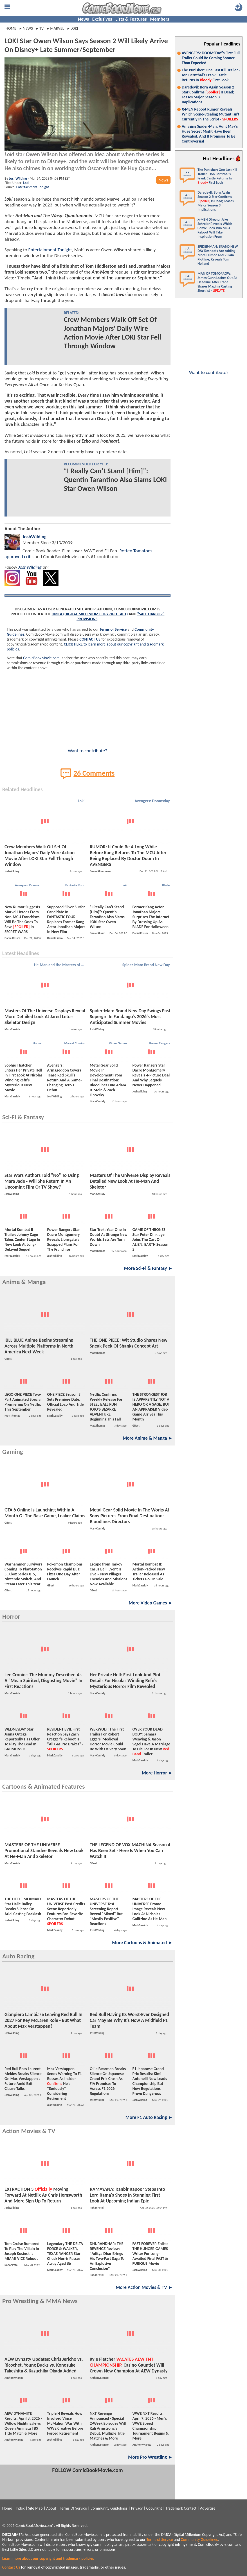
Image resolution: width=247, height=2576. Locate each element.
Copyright (154, 2508)
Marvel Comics (74, 1043)
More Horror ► (157, 1773)
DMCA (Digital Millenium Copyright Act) (90, 614)
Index (20, 2508)
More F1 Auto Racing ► (149, 2117)
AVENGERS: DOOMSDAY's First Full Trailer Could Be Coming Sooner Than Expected (211, 57)
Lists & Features (131, 19)
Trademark (174, 2508)
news (28, 28)
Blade (166, 885)
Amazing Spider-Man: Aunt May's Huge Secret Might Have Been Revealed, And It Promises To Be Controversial (210, 134)
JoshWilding (18, 178)
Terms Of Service (73, 2508)
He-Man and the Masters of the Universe (60, 964)
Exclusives (102, 19)
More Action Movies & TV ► (144, 2287)
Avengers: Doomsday (152, 800)
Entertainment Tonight (32, 187)
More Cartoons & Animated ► (142, 1943)
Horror (37, 1043)
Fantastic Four (75, 885)
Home (11, 28)
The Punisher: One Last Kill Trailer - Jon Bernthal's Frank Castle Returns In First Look (211, 75)
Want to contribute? (87, 748)
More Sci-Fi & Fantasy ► (148, 1268)
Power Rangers (159, 1043)
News (83, 19)
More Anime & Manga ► (148, 1438)
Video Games (118, 1043)
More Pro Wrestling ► (150, 2457)
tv (41, 28)
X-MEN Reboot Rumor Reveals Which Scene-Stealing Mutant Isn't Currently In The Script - (210, 114)
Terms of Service (113, 629)
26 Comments (88, 773)
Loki (26, 183)
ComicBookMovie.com (41, 657)
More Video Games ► (151, 1603)
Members (159, 19)
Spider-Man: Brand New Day (146, 964)
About (51, 2508)
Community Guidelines (108, 2508)
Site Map (35, 2508)
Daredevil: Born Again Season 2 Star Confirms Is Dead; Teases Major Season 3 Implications (208, 94)
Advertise (207, 2508)
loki (74, 28)
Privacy (137, 2508)
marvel (57, 28)
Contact (190, 2508)
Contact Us (11, 2567)
